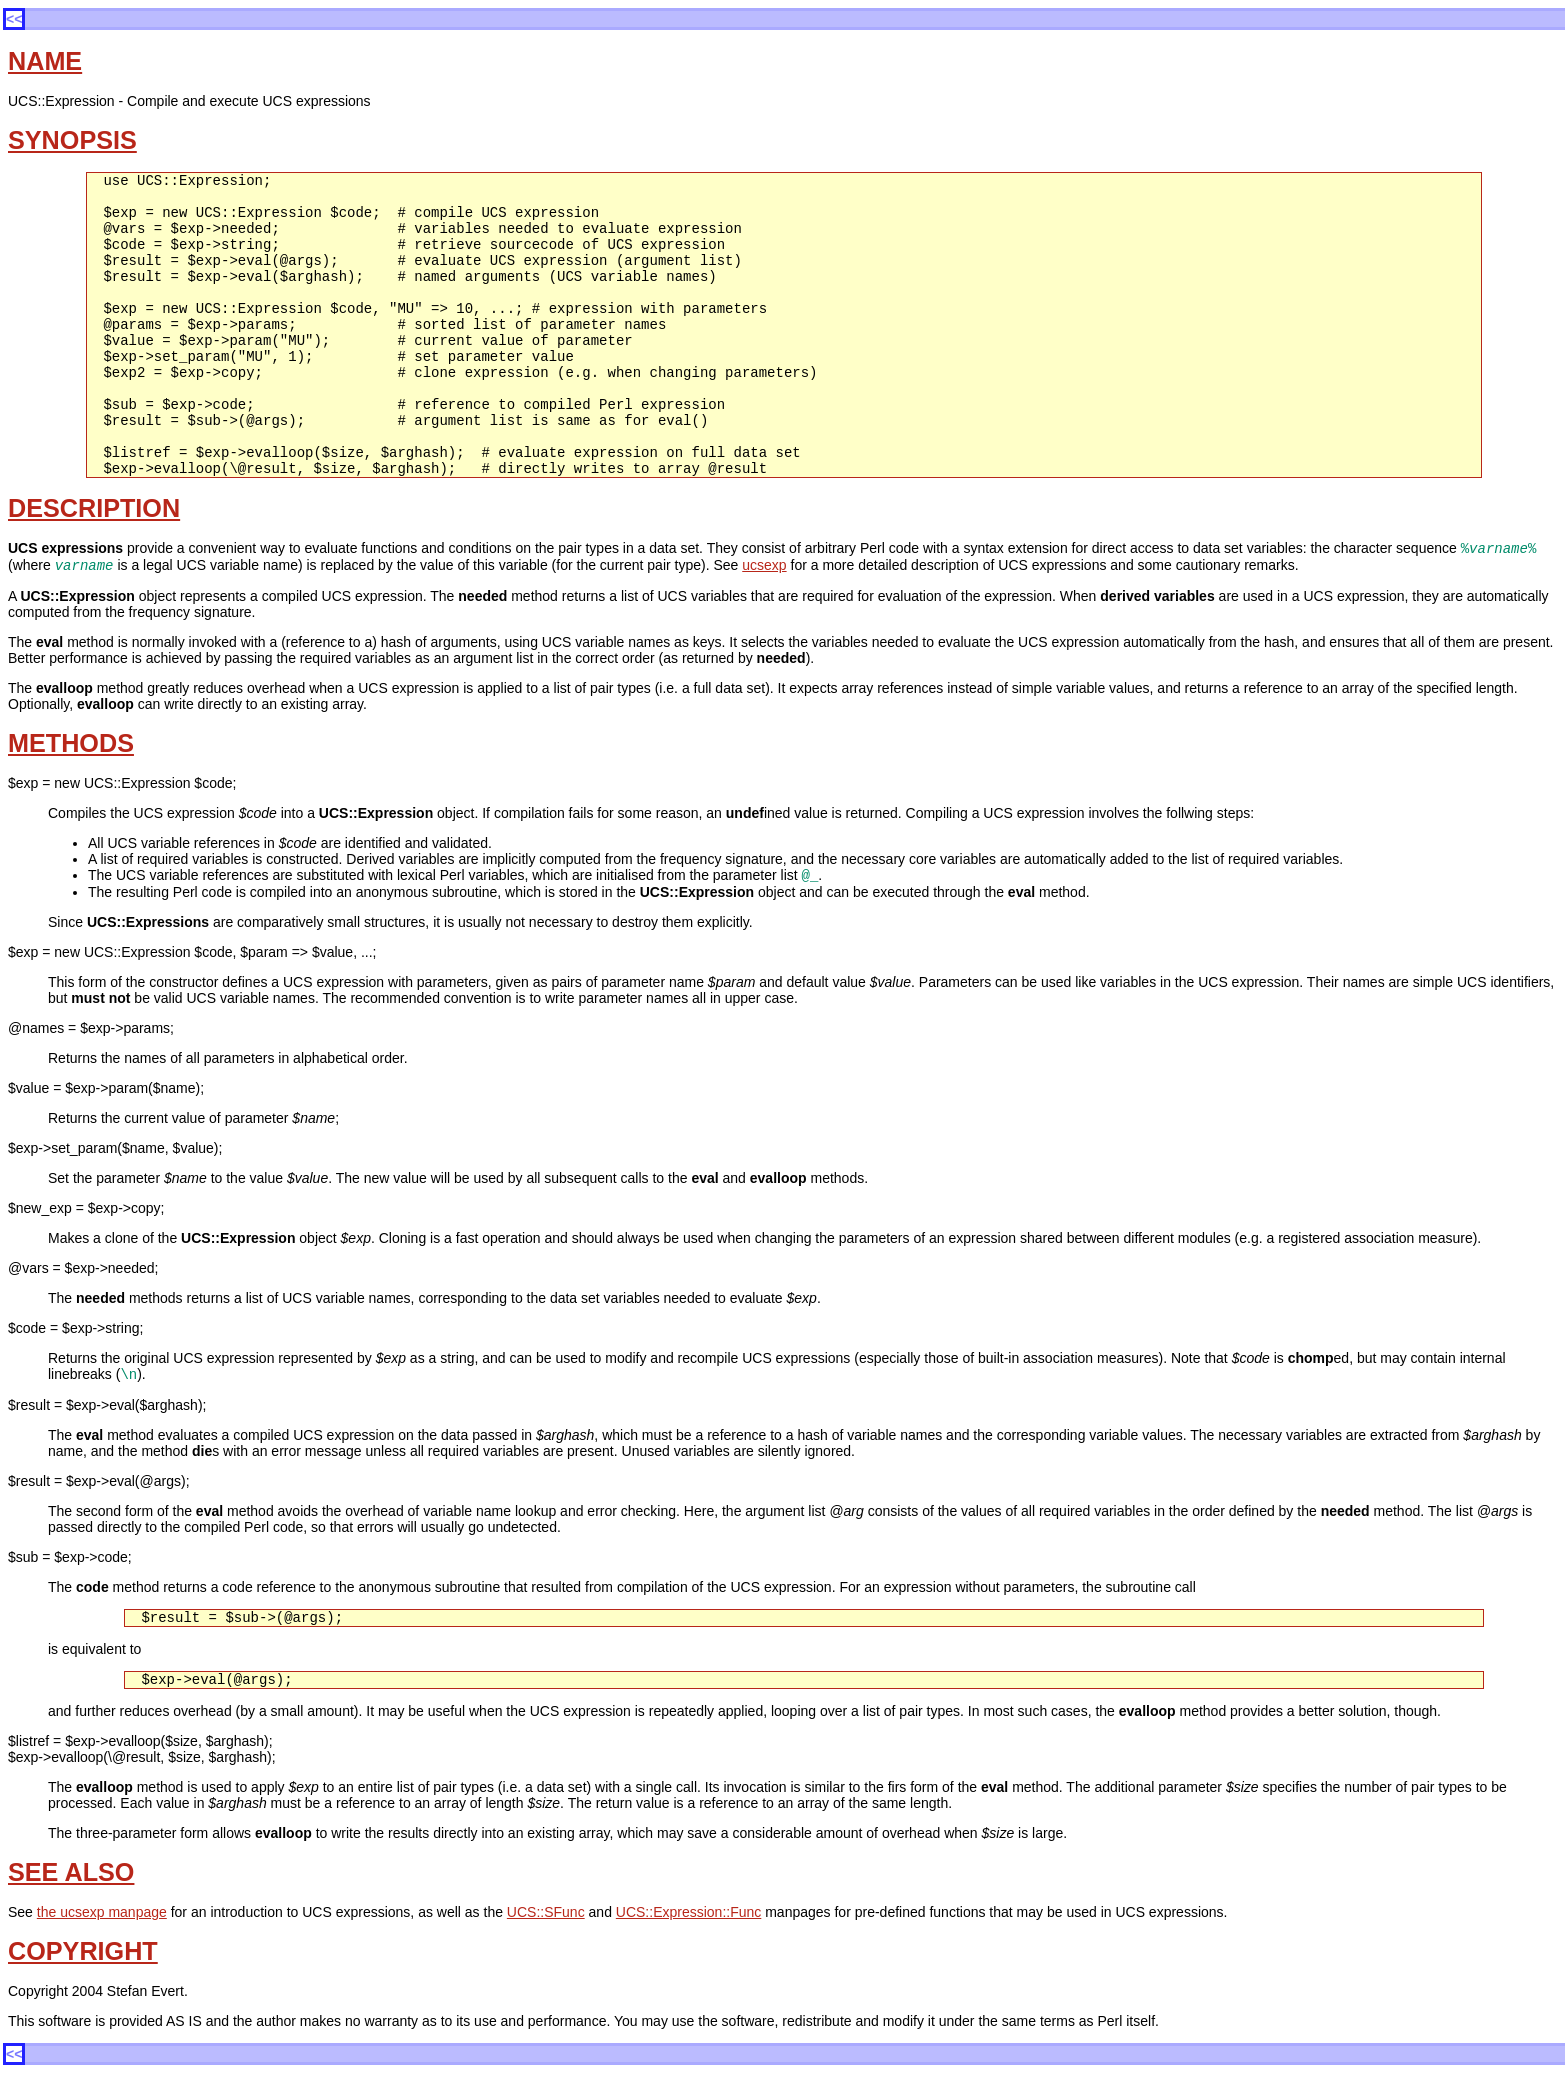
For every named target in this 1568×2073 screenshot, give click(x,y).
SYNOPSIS (72, 140)
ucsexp (764, 565)
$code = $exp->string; (75, 1328)
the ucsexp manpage (102, 1912)
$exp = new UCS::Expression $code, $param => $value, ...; (192, 952)
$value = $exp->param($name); (106, 1088)
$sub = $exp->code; (70, 1557)
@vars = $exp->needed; (83, 1268)
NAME (45, 61)
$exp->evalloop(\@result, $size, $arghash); (142, 1757)
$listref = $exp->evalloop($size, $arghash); (140, 1741)
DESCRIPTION (94, 508)
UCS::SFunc (546, 1912)
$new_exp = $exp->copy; (86, 1208)
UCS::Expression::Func (689, 1912)
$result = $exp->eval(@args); (99, 1481)
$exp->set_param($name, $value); (115, 1148)
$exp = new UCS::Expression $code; (122, 783)
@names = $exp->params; (91, 1028)
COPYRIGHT (83, 1951)
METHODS (71, 743)
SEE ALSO (71, 1872)
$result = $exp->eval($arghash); (107, 1405)
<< (14, 19)
